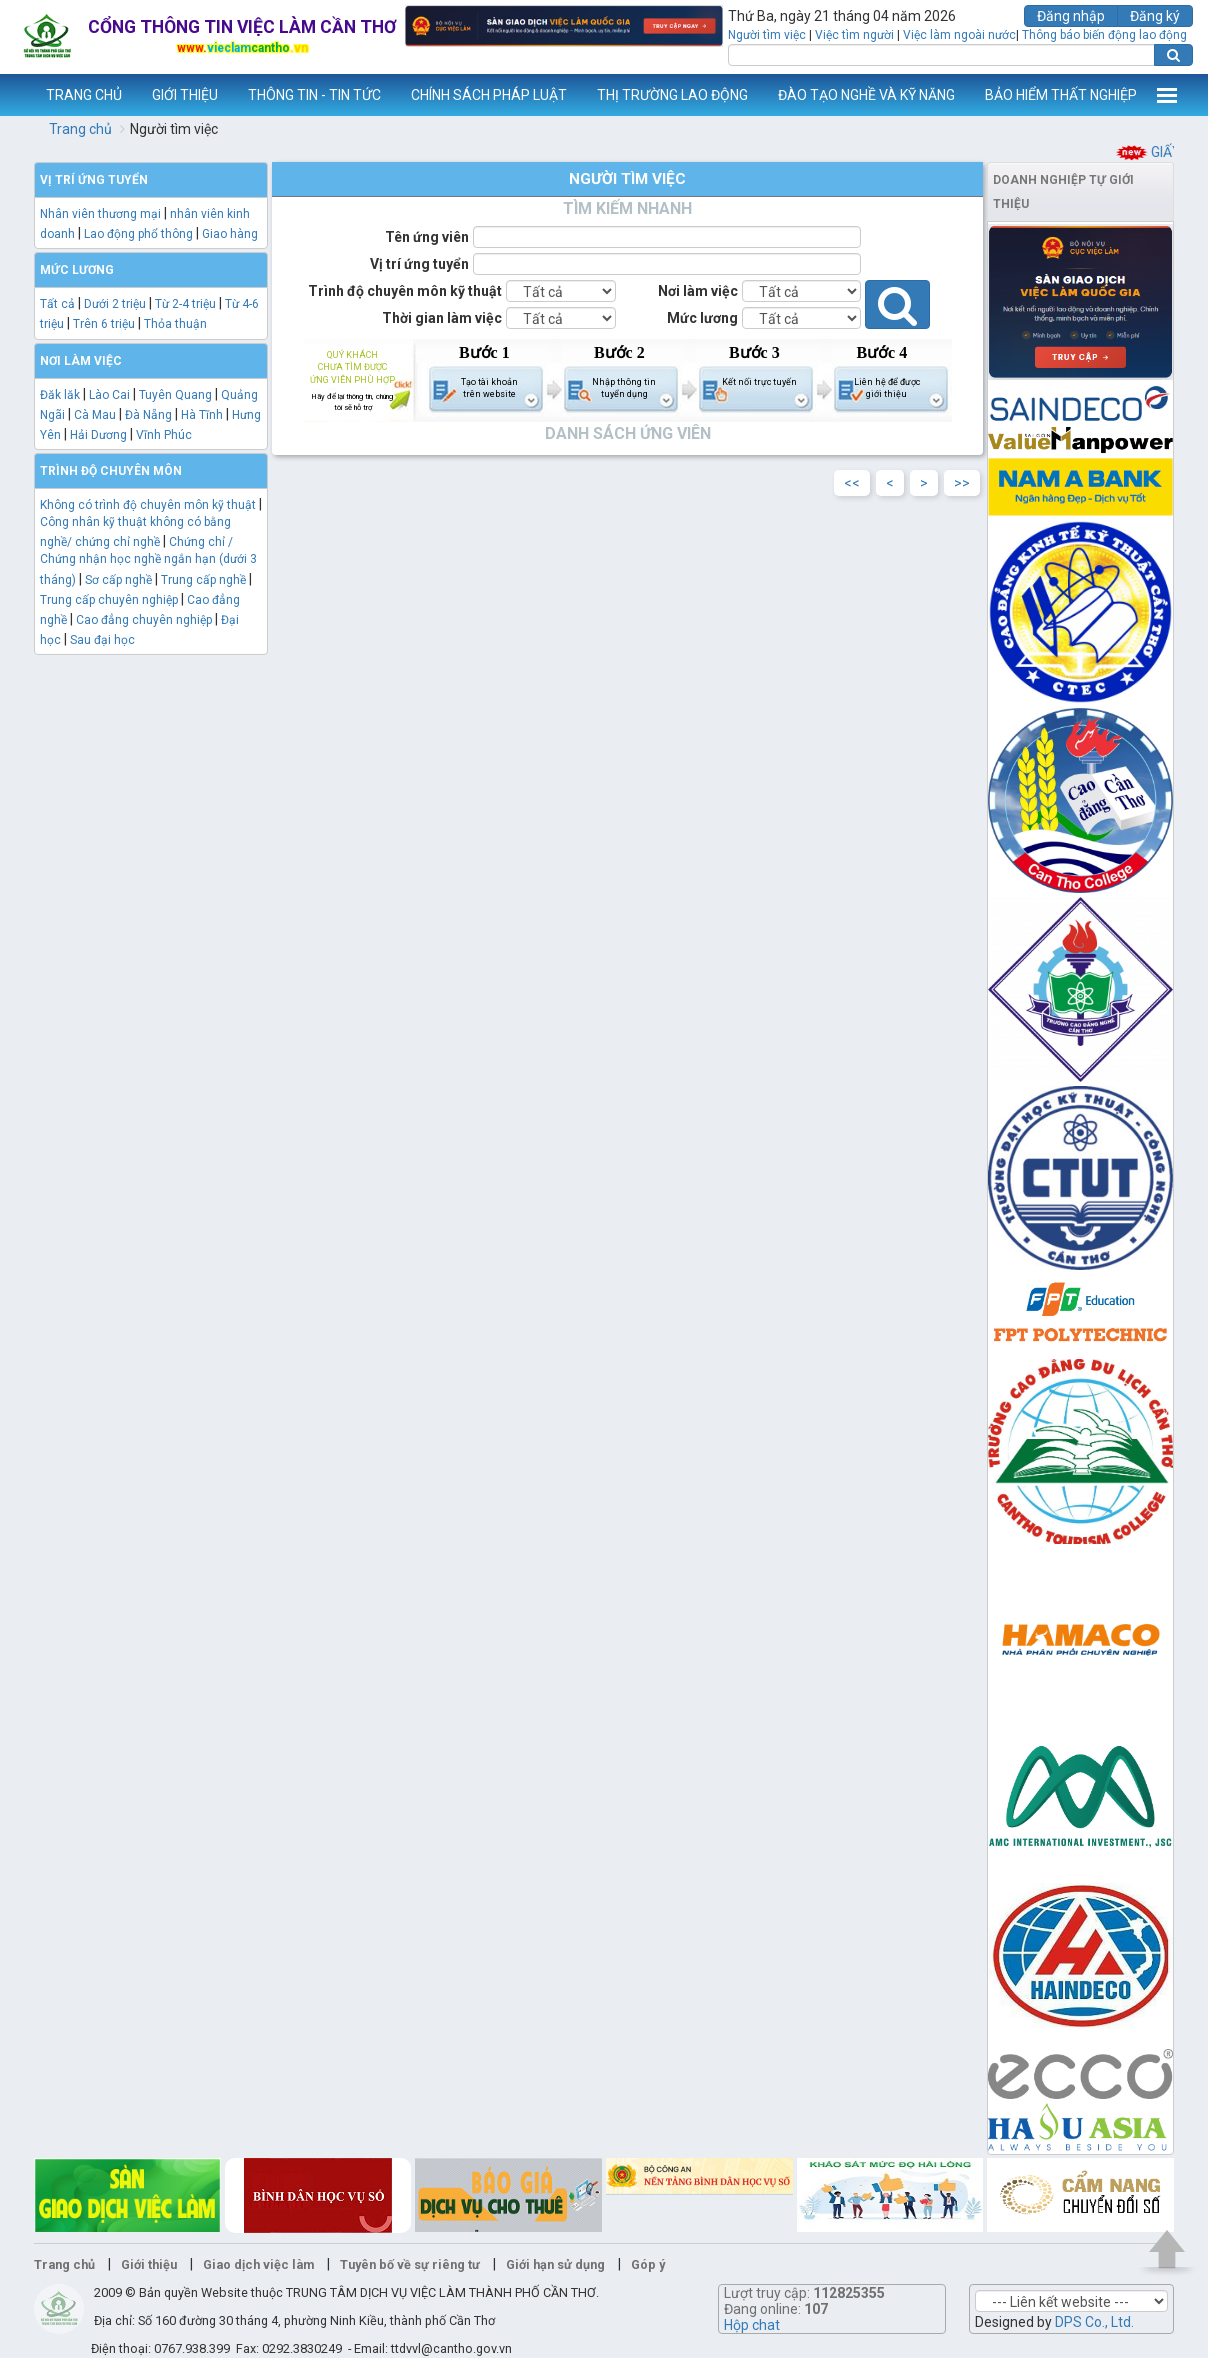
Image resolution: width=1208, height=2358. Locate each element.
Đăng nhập (1071, 16)
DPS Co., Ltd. (1094, 2322)
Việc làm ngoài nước (959, 35)
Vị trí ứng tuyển (419, 264)
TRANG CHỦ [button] (84, 95)
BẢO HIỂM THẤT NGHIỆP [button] (1061, 95)
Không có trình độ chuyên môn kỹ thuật (148, 505)
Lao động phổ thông (138, 234)
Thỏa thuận (175, 324)
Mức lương (702, 318)
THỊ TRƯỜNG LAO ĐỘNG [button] (672, 95)
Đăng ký (1155, 16)
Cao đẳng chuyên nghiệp (144, 620)
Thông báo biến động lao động (1104, 35)
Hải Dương (98, 435)
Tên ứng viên (427, 237)
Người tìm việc (767, 35)
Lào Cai (109, 395)
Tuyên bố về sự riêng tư (410, 2264)
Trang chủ (80, 129)
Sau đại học (102, 640)
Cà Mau (95, 415)
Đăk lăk (60, 395)
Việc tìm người (854, 35)
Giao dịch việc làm (258, 2264)
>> (962, 483)
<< (852, 483)
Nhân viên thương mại (100, 214)
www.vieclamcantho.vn (16, 95)
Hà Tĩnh (202, 415)
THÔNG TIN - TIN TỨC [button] (314, 95)
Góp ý (648, 2264)
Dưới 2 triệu (115, 304)
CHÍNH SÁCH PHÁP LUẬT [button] (489, 95)
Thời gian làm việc (442, 318)
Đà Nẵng (148, 415)
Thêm (1167, 95)
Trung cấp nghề (203, 580)
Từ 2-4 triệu (185, 304)
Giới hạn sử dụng (555, 2264)
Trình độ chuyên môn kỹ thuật (405, 291)
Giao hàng (230, 234)
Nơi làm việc (698, 291)
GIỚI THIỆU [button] (185, 95)
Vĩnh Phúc (164, 435)
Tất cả (57, 304)
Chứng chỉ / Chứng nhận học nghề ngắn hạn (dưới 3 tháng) (148, 560)
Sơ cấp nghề (118, 580)
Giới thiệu (149, 2264)
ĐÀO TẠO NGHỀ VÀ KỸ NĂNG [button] (866, 95)
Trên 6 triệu (104, 324)
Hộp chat (752, 2325)
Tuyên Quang (175, 395)
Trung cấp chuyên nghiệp (109, 600)
